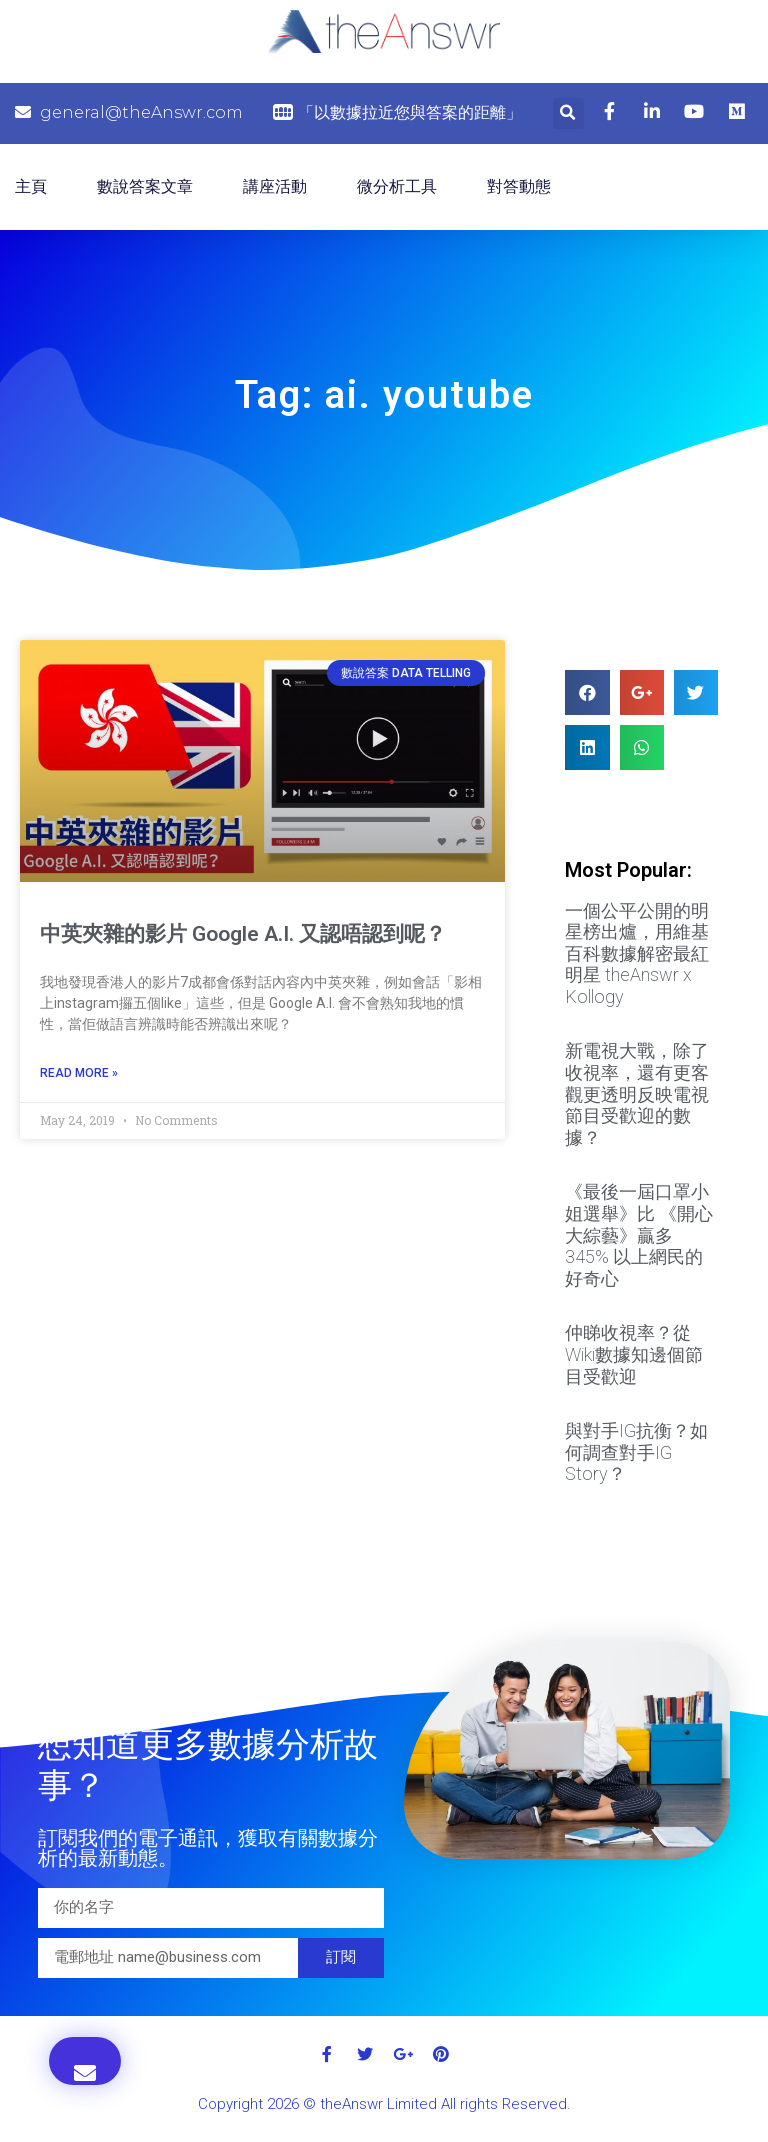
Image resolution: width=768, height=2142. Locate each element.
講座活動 (275, 186)
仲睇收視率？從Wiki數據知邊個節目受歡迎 (634, 1354)
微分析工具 (397, 186)
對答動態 (519, 186)
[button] (85, 2061)
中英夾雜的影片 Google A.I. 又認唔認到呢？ (243, 934)
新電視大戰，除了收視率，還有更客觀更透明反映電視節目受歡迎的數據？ (637, 1093)
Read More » (79, 1073)
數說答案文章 (145, 186)
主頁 (31, 186)
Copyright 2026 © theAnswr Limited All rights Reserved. (384, 2104)
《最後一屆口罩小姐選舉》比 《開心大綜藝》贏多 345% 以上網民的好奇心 (639, 1234)
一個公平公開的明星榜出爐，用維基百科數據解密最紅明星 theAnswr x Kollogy (637, 953)
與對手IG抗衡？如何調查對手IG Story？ (636, 1452)
